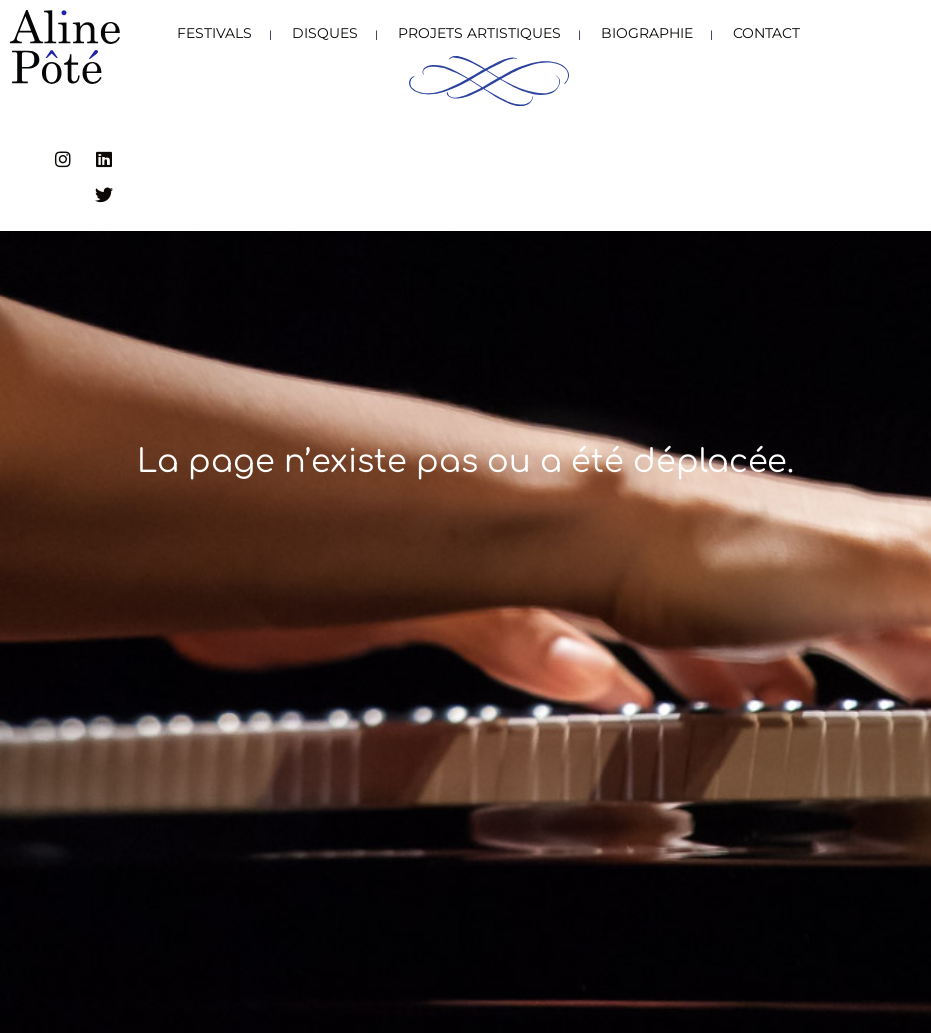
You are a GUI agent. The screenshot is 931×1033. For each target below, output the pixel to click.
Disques (325, 33)
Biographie (647, 33)
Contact (766, 33)
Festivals (214, 33)
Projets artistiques (479, 33)
